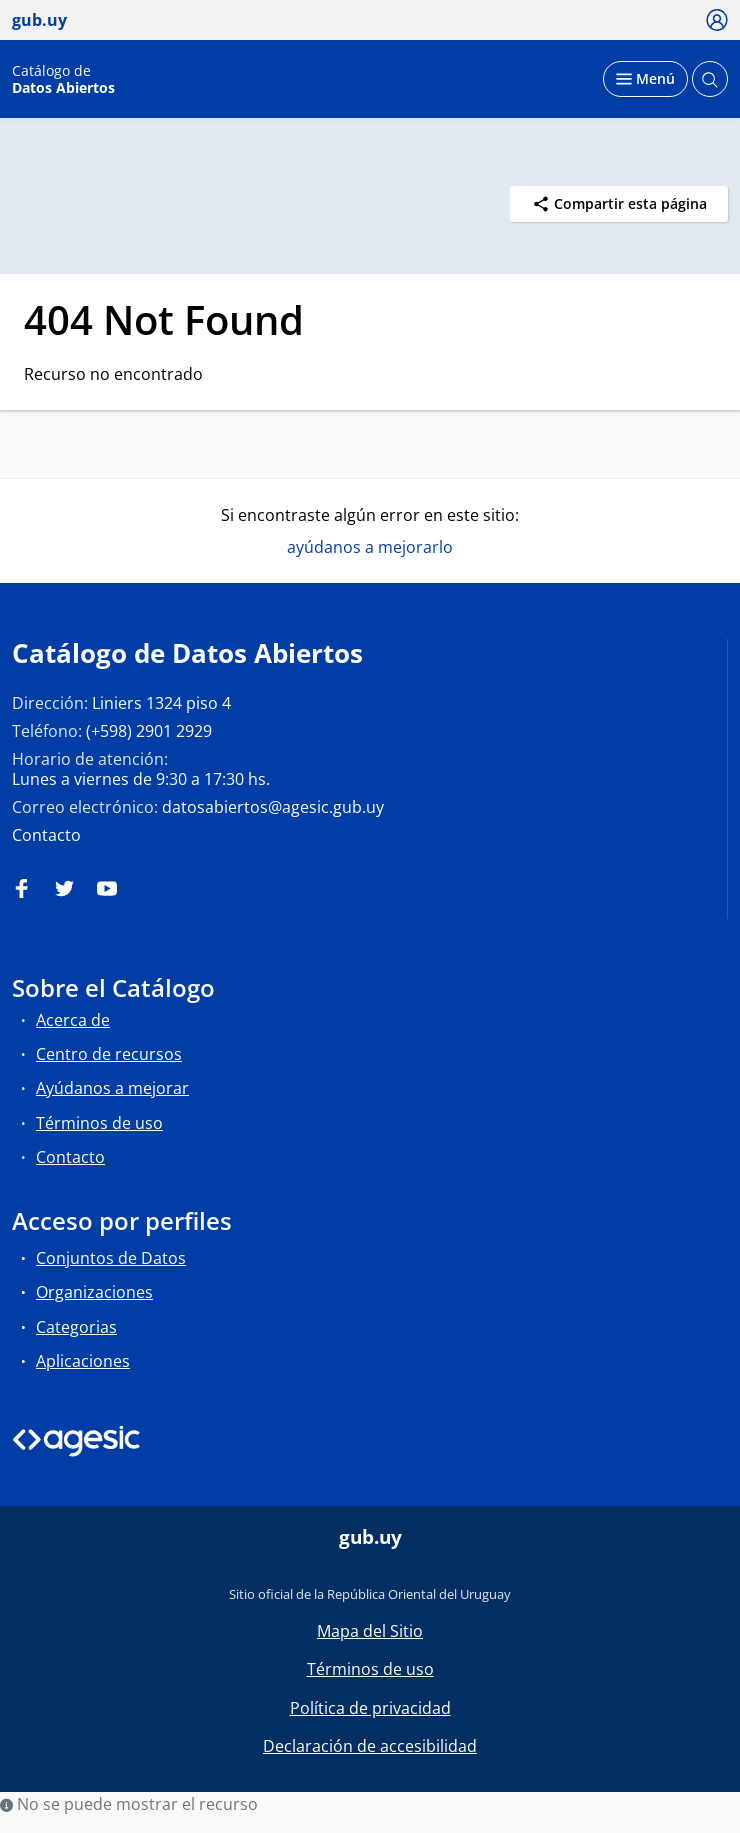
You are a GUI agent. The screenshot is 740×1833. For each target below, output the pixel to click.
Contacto (46, 835)
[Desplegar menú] (645, 79)
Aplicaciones (83, 1361)
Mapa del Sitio (370, 1631)
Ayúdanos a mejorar (112, 1088)
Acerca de (73, 1020)
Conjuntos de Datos (111, 1258)
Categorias (76, 1327)
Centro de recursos (109, 1054)
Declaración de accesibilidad (370, 1746)
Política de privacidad (370, 1708)
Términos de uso (99, 1123)
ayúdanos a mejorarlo (370, 547)
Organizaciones (94, 1292)
